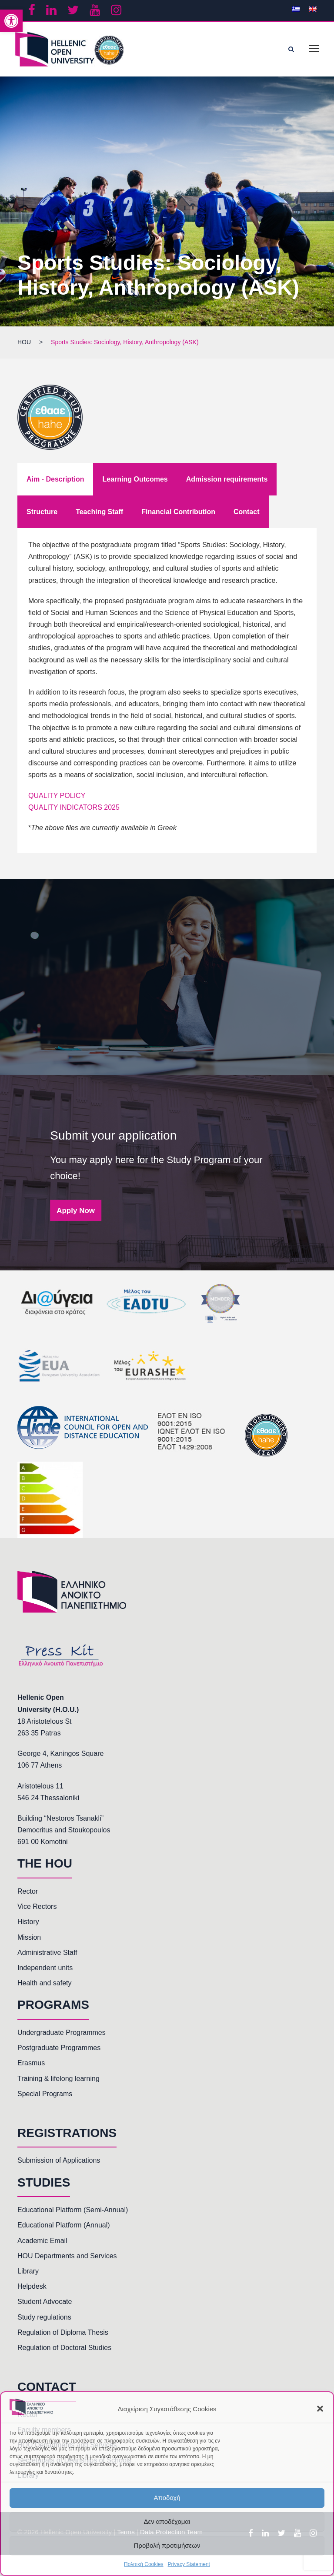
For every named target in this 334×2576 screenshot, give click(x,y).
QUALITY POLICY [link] (56, 795)
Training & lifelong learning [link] (58, 2078)
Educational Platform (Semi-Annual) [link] (72, 2210)
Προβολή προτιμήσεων (167, 2545)
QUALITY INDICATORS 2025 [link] (74, 807)
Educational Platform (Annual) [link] (63, 2225)
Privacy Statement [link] (189, 2564)
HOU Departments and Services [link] (67, 2256)
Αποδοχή (167, 2497)
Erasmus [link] (31, 2063)
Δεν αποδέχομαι (167, 2521)
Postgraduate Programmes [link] (58, 2047)
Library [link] (28, 2271)
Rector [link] (27, 1891)
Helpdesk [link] (32, 2286)
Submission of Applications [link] (58, 2160)
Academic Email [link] (42, 2240)
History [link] (28, 1921)
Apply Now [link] (76, 1210)
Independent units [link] (45, 1967)
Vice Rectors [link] (37, 1906)
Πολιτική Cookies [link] (144, 2564)
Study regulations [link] (44, 2317)
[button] (320, 2408)
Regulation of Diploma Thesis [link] (62, 2332)
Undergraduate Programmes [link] (61, 2032)
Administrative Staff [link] (47, 1952)
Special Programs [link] (44, 2093)
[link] (11, 21)
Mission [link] (29, 1937)
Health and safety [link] (44, 1983)
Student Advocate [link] (44, 2301)
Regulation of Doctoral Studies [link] (64, 2347)
